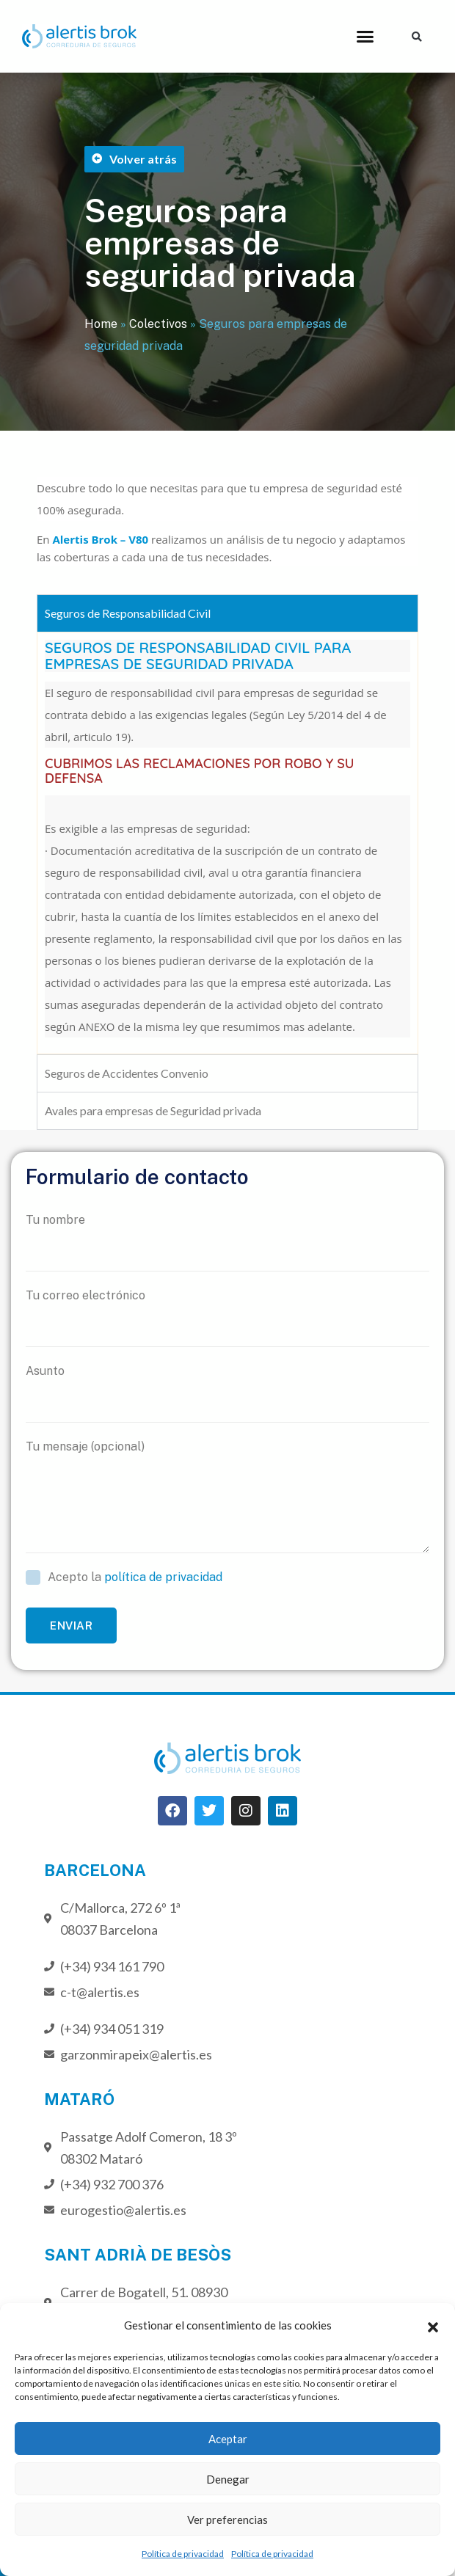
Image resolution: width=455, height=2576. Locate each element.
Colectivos (158, 324)
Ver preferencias (227, 2519)
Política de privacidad (183, 2553)
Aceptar (227, 2438)
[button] (433, 2325)
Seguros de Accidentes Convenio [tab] (126, 1073)
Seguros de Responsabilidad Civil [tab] (128, 613)
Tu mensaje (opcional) (227, 1496)
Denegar (228, 2479)
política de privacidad (163, 1577)
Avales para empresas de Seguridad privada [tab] (153, 1110)
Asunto (227, 1393)
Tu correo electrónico (227, 1317)
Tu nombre (227, 1242)
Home (100, 324)
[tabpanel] (227, 843)
